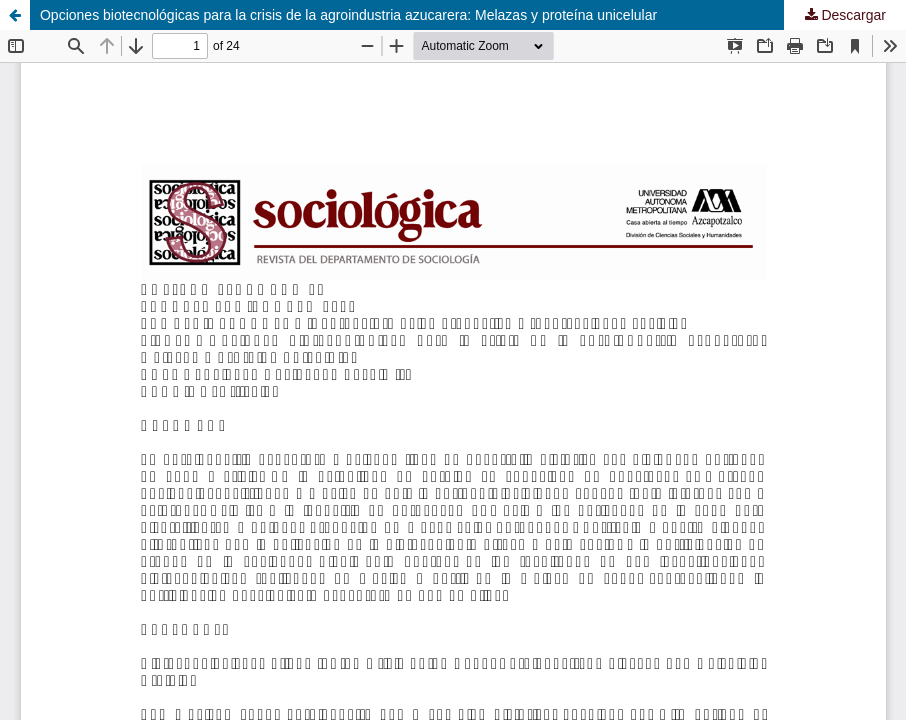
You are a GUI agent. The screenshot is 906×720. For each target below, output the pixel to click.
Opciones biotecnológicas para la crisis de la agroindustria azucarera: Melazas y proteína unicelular (348, 15)
